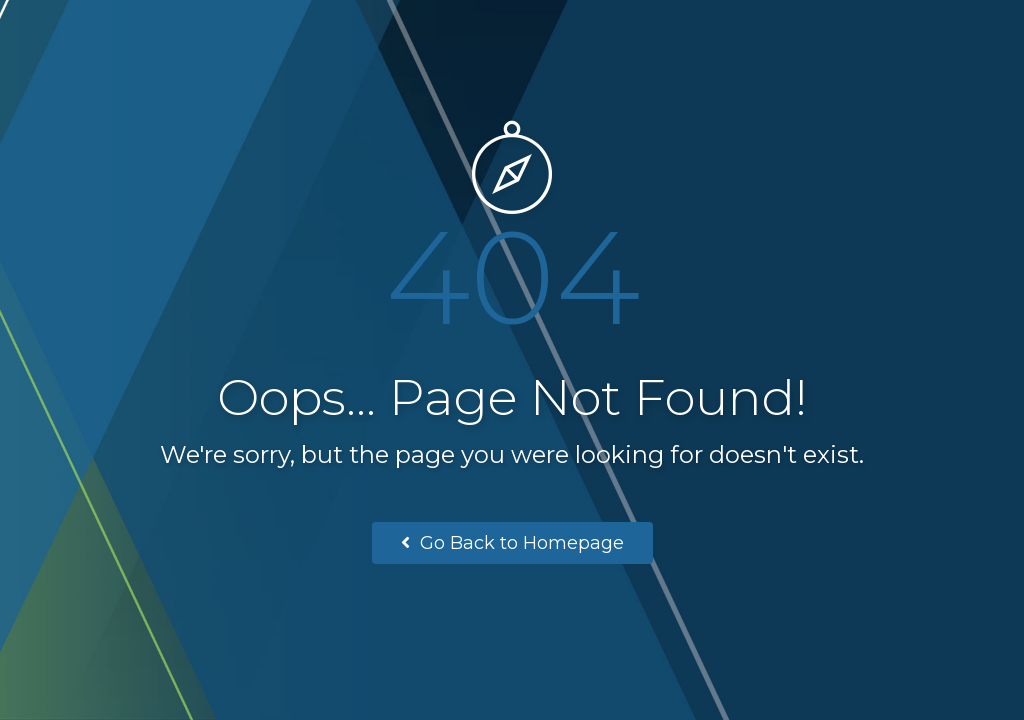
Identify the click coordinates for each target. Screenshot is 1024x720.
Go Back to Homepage (512, 543)
